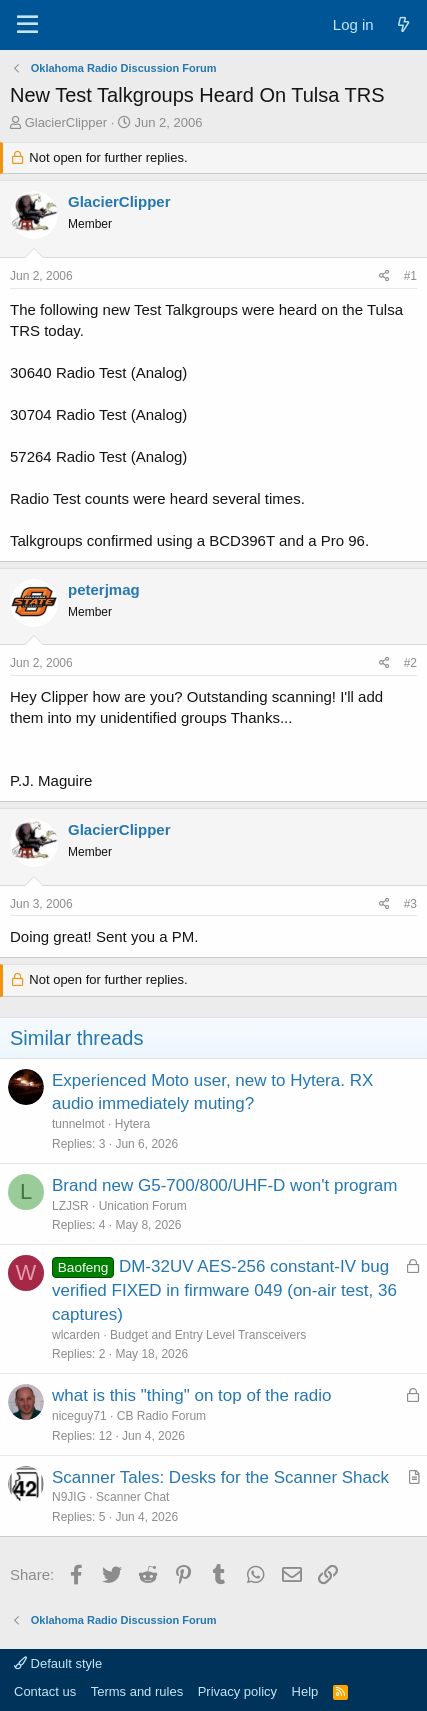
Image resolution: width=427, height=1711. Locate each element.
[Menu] (27, 25)
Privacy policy (237, 1691)
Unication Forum (143, 1206)
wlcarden (76, 1335)
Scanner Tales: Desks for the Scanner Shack (220, 1477)
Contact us (45, 1691)
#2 (410, 663)
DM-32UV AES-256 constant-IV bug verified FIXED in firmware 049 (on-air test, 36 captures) (224, 1290)
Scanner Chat (132, 1497)
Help (305, 1691)
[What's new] (403, 24)
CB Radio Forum (161, 1416)
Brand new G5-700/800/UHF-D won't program (224, 1185)
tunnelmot (78, 1124)
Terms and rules (137, 1691)
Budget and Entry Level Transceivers (208, 1335)
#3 (410, 904)
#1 (410, 276)
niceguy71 (79, 1416)
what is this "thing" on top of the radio (192, 1395)
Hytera (132, 1124)
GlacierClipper (66, 122)
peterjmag (104, 589)
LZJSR (70, 1206)
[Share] (384, 276)
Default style (58, 1663)
